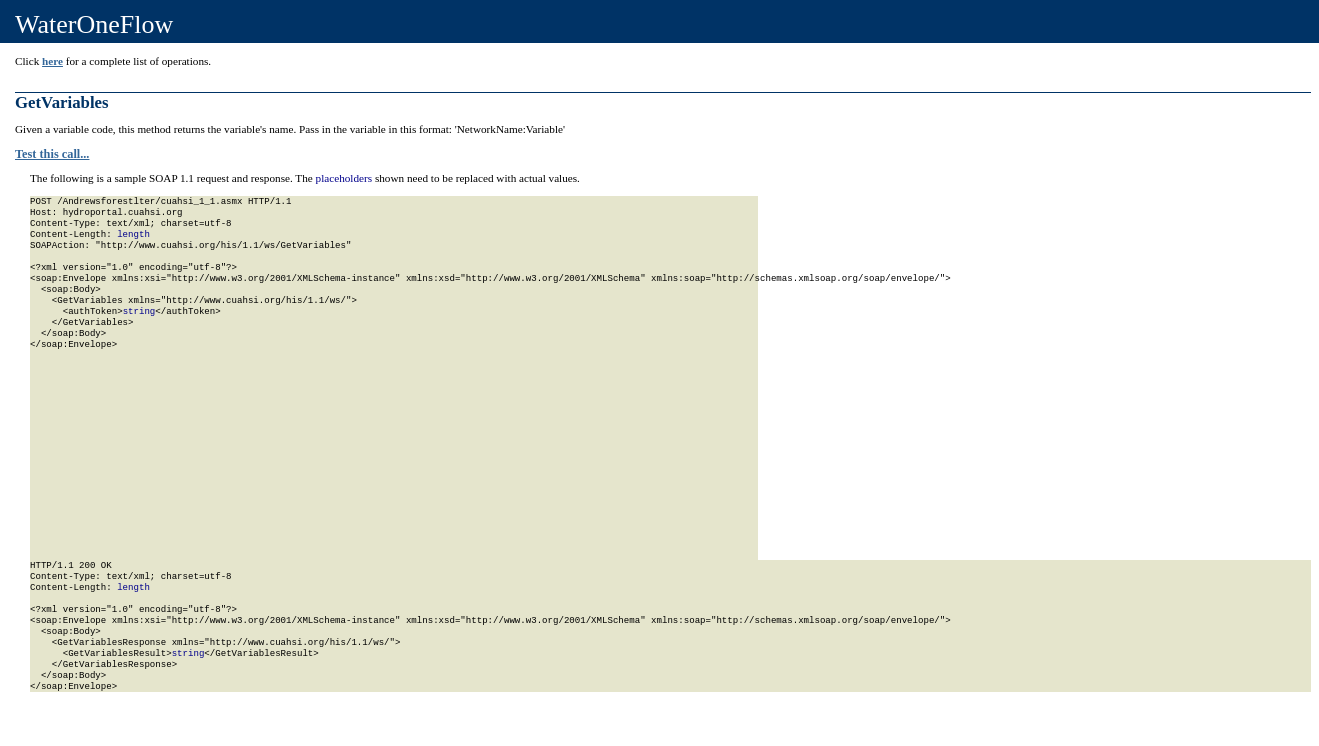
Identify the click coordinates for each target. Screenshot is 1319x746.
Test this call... (52, 154)
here (52, 61)
